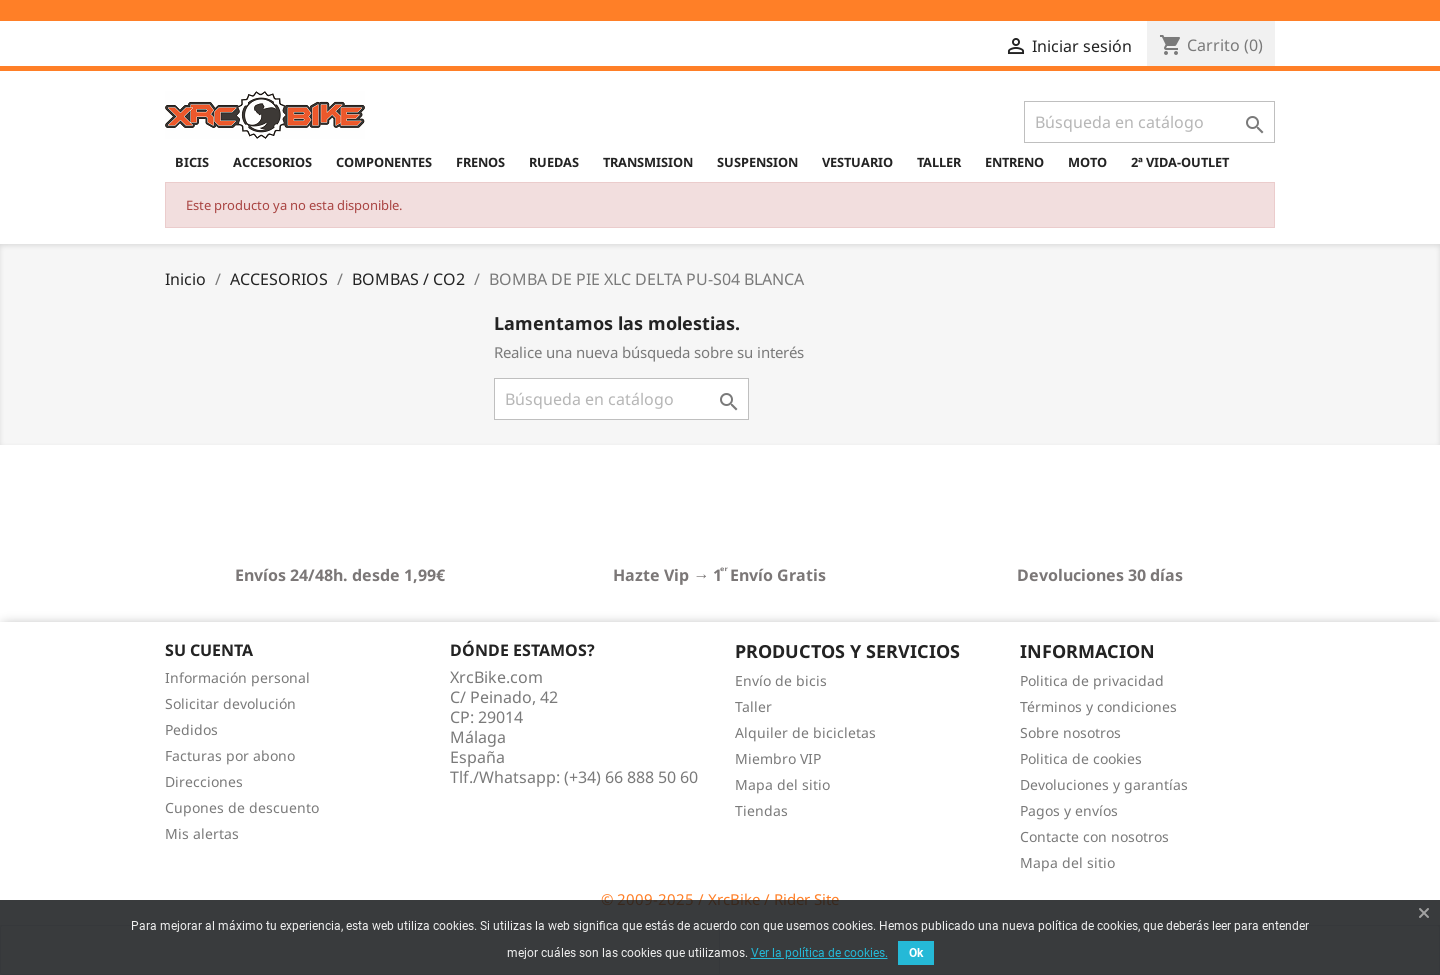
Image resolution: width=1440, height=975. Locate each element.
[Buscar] (1149, 122)
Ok (916, 953)
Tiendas (761, 810)
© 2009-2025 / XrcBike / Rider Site (720, 899)
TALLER (939, 162)
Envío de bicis (781, 680)
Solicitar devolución (230, 703)
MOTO (1087, 162)
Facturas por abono (230, 755)
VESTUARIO (857, 162)
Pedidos (191, 729)
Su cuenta (209, 650)
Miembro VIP (778, 758)
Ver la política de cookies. (819, 953)
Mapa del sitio (782, 784)
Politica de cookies (1081, 758)
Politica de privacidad (1092, 680)
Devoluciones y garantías (1104, 784)
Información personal (237, 677)
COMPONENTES (384, 162)
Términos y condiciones (1098, 706)
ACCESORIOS (272, 162)
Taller (753, 706)
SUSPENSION (757, 162)
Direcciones (204, 781)
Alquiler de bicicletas (805, 732)
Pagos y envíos (1069, 810)
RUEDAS (554, 162)
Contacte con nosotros (1094, 836)
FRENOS (480, 162)
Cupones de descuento (242, 807)
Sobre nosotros (1070, 732)
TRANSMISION (648, 162)
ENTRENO (1014, 162)
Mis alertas (202, 833)
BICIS (192, 162)
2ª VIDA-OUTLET (1180, 162)
